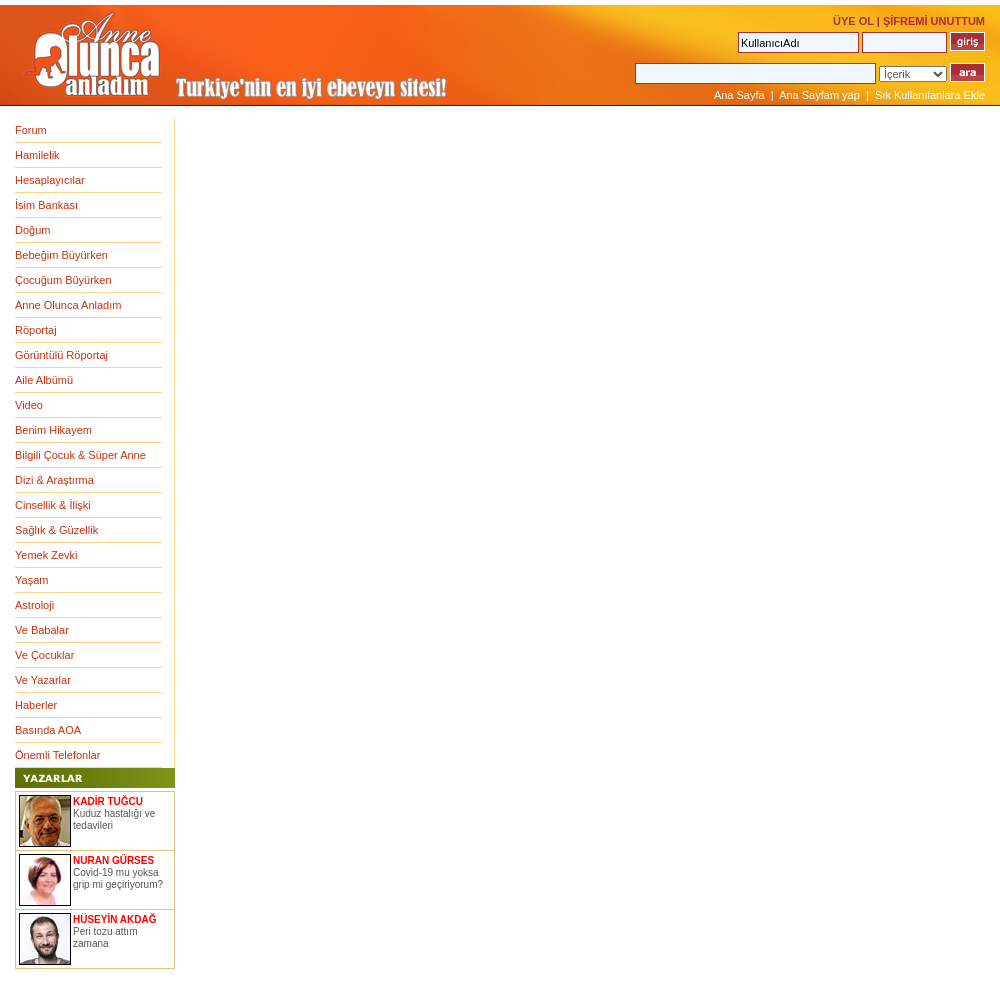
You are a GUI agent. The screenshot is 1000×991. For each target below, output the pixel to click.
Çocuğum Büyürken (63, 280)
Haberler (36, 705)
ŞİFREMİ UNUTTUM (934, 21)
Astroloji (34, 605)
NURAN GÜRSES (113, 860)
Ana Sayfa (739, 95)
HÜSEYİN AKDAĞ (115, 919)
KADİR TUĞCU (108, 801)
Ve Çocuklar (44, 655)
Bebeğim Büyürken (61, 255)
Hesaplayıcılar (50, 180)
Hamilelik (37, 155)
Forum (31, 130)
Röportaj (36, 330)
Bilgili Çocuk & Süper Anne (80, 455)
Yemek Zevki (46, 555)
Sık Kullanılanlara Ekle (930, 95)
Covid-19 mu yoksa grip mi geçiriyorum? (118, 878)
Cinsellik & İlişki (53, 505)
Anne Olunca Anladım (68, 305)
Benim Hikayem (53, 430)
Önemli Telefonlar (57, 755)
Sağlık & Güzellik (56, 530)
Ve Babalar (42, 630)
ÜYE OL (853, 21)
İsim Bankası (46, 205)
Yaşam (31, 580)
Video (29, 405)
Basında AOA (48, 730)
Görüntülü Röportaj (61, 355)
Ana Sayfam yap (819, 95)
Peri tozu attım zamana (105, 937)
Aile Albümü (44, 380)
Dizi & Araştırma (54, 480)
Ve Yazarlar (43, 680)
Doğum (32, 230)
